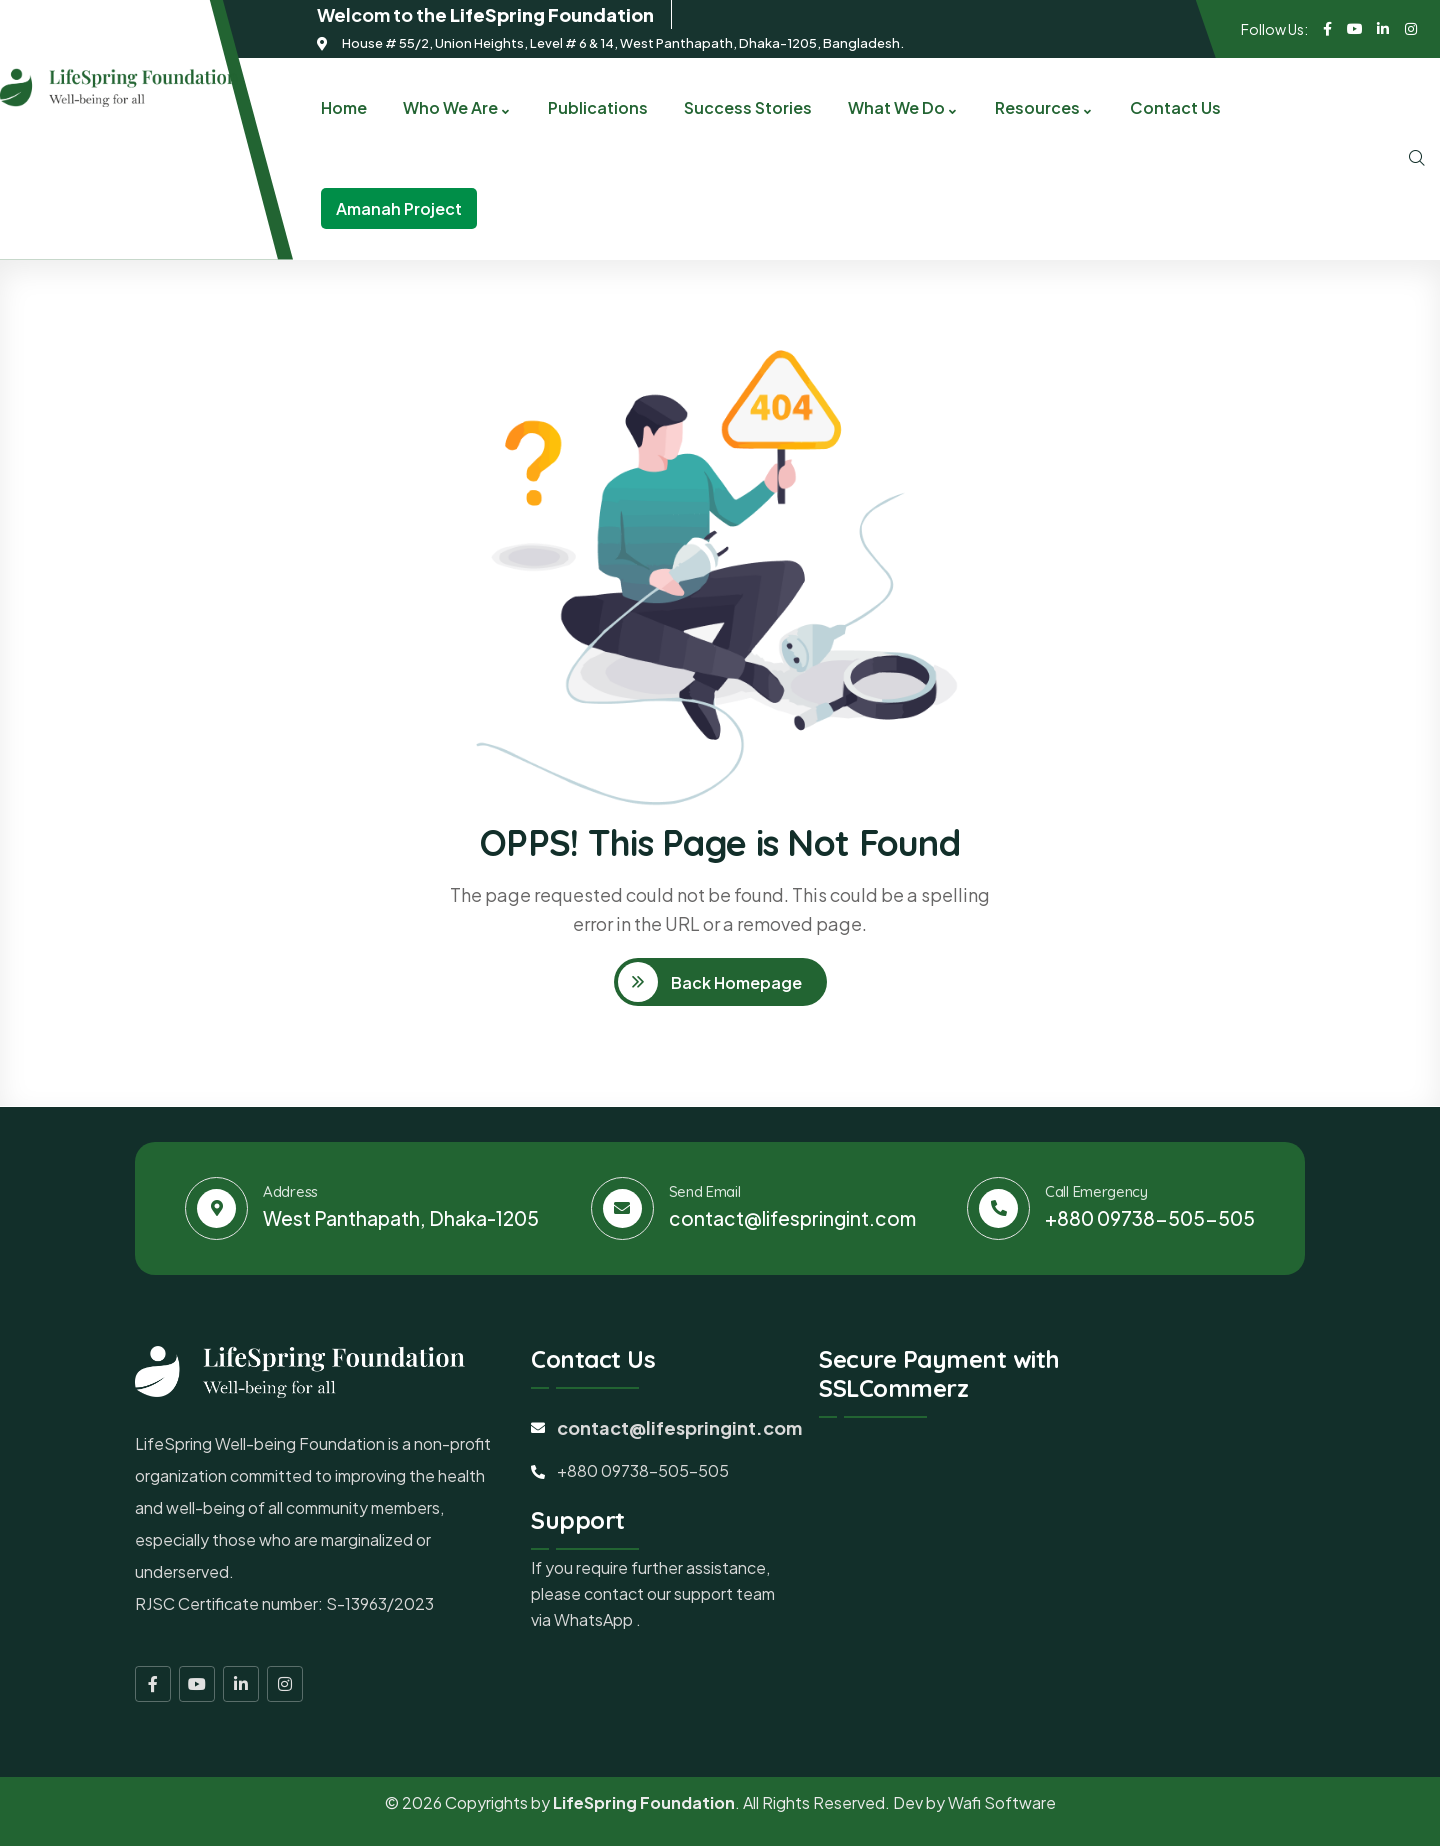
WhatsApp (595, 1619)
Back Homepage (735, 982)
